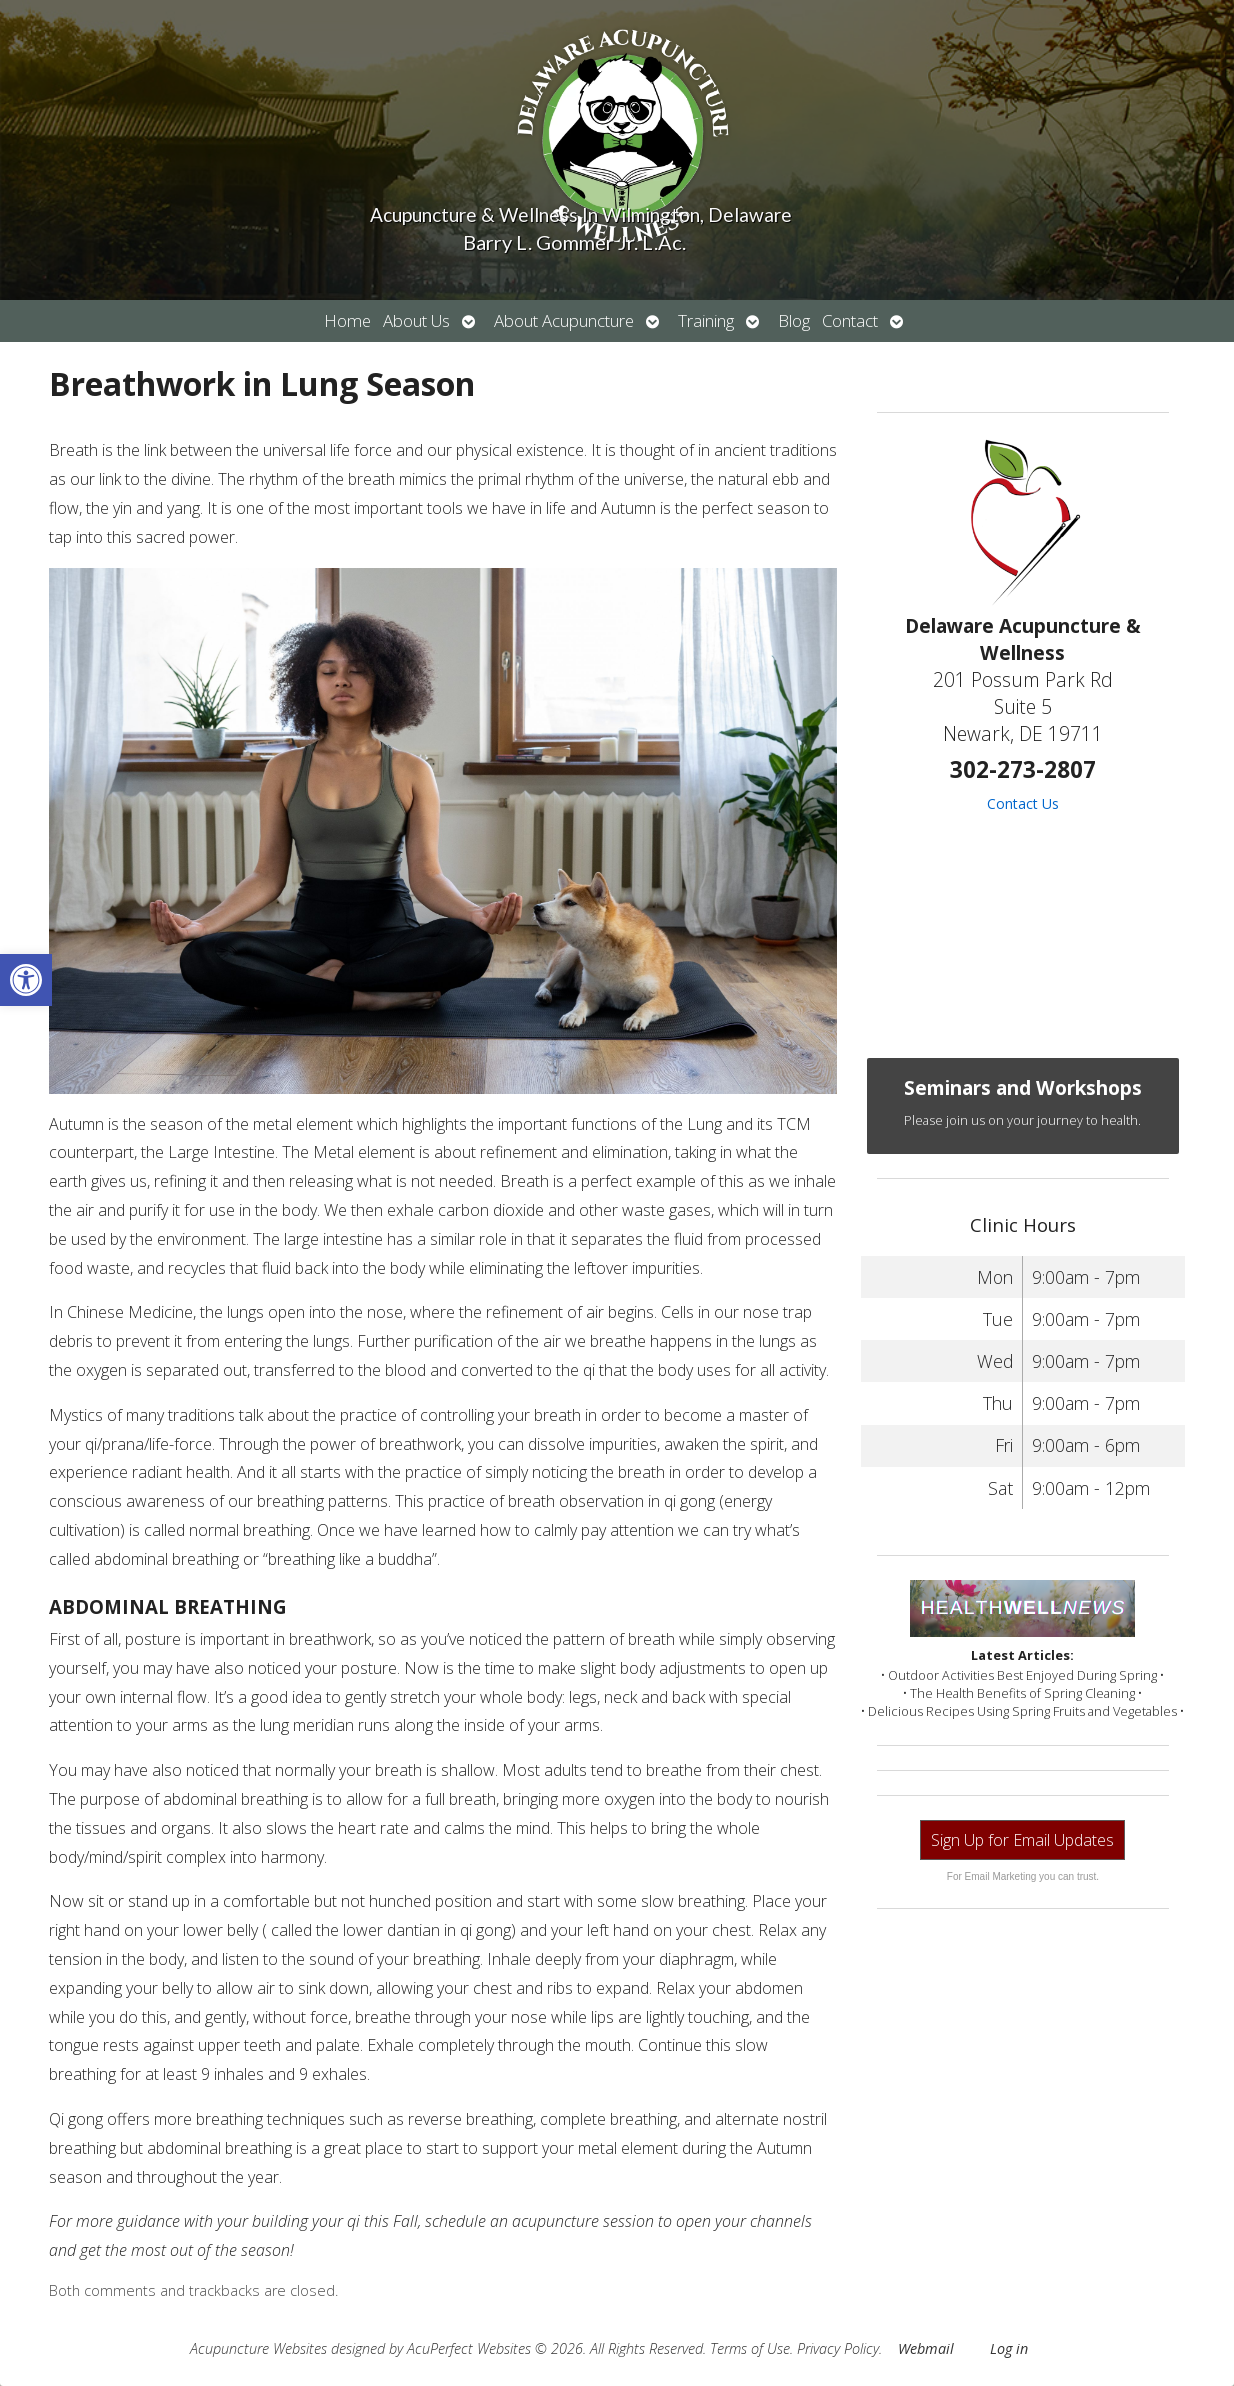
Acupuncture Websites (258, 2348)
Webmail (926, 2348)
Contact (850, 320)
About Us (416, 320)
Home (347, 320)
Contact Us (1023, 803)
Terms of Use (750, 2348)
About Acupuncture (564, 320)
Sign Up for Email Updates (1022, 1840)
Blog (794, 320)
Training (706, 320)
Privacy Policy (838, 2348)
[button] (26, 980)
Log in (1009, 2348)
